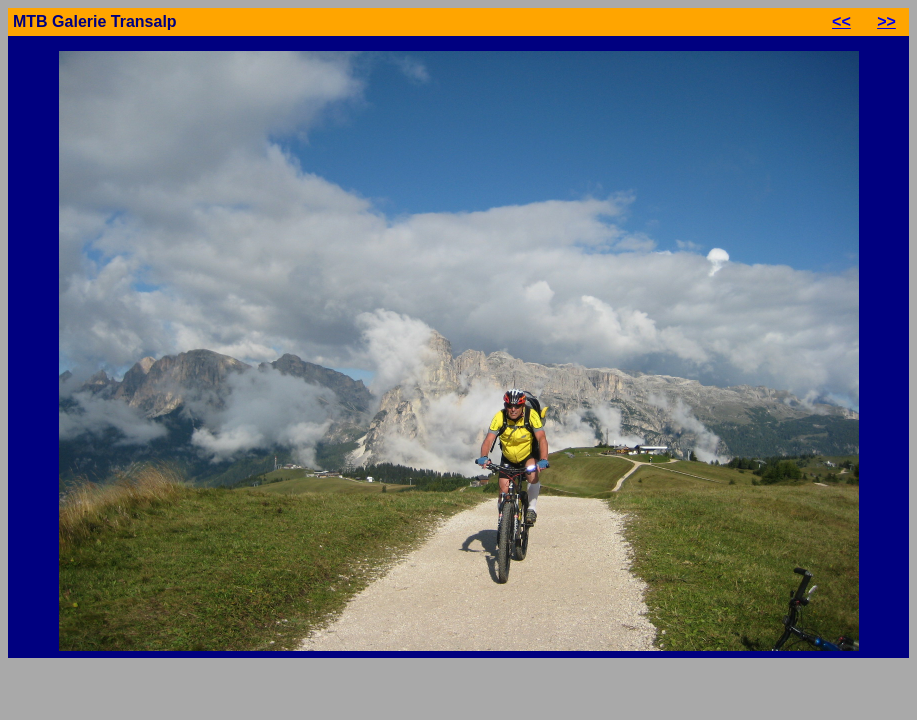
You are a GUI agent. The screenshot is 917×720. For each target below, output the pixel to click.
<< (841, 21)
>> (886, 21)
